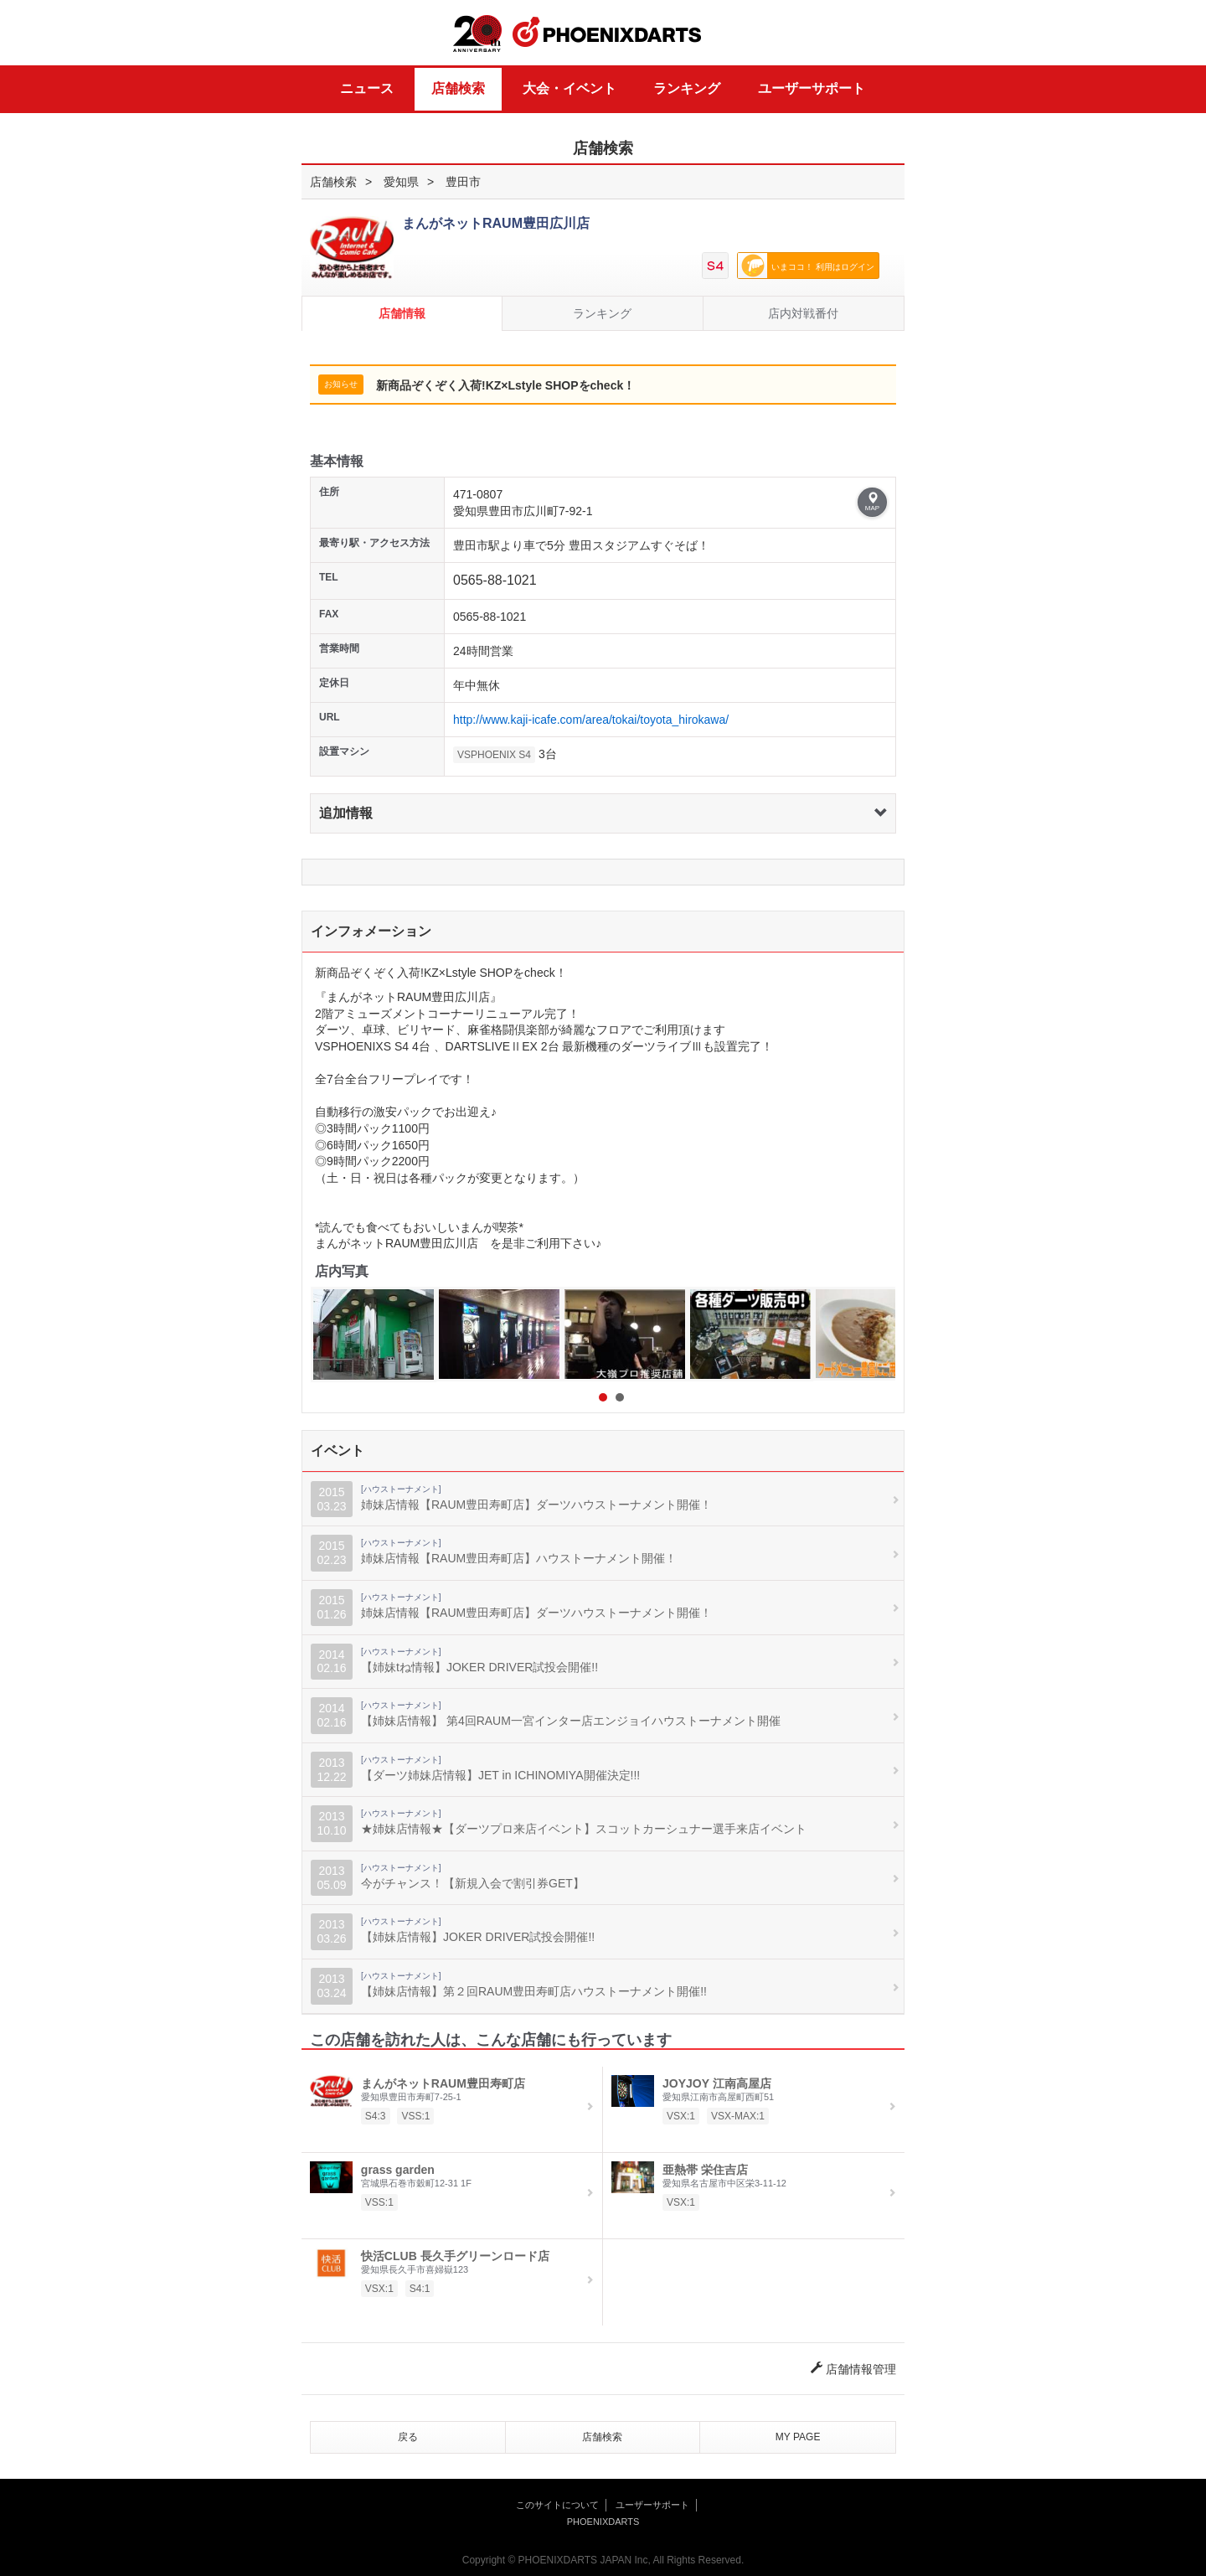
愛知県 (401, 181)
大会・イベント (569, 88)
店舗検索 (458, 88)
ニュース (367, 88)
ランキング (686, 88)
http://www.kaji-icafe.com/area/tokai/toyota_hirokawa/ (591, 719)
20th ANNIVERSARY (477, 34)
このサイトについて (557, 2505)
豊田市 (463, 181)
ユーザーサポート (811, 88)
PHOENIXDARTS (607, 33)
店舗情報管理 (853, 2369)
